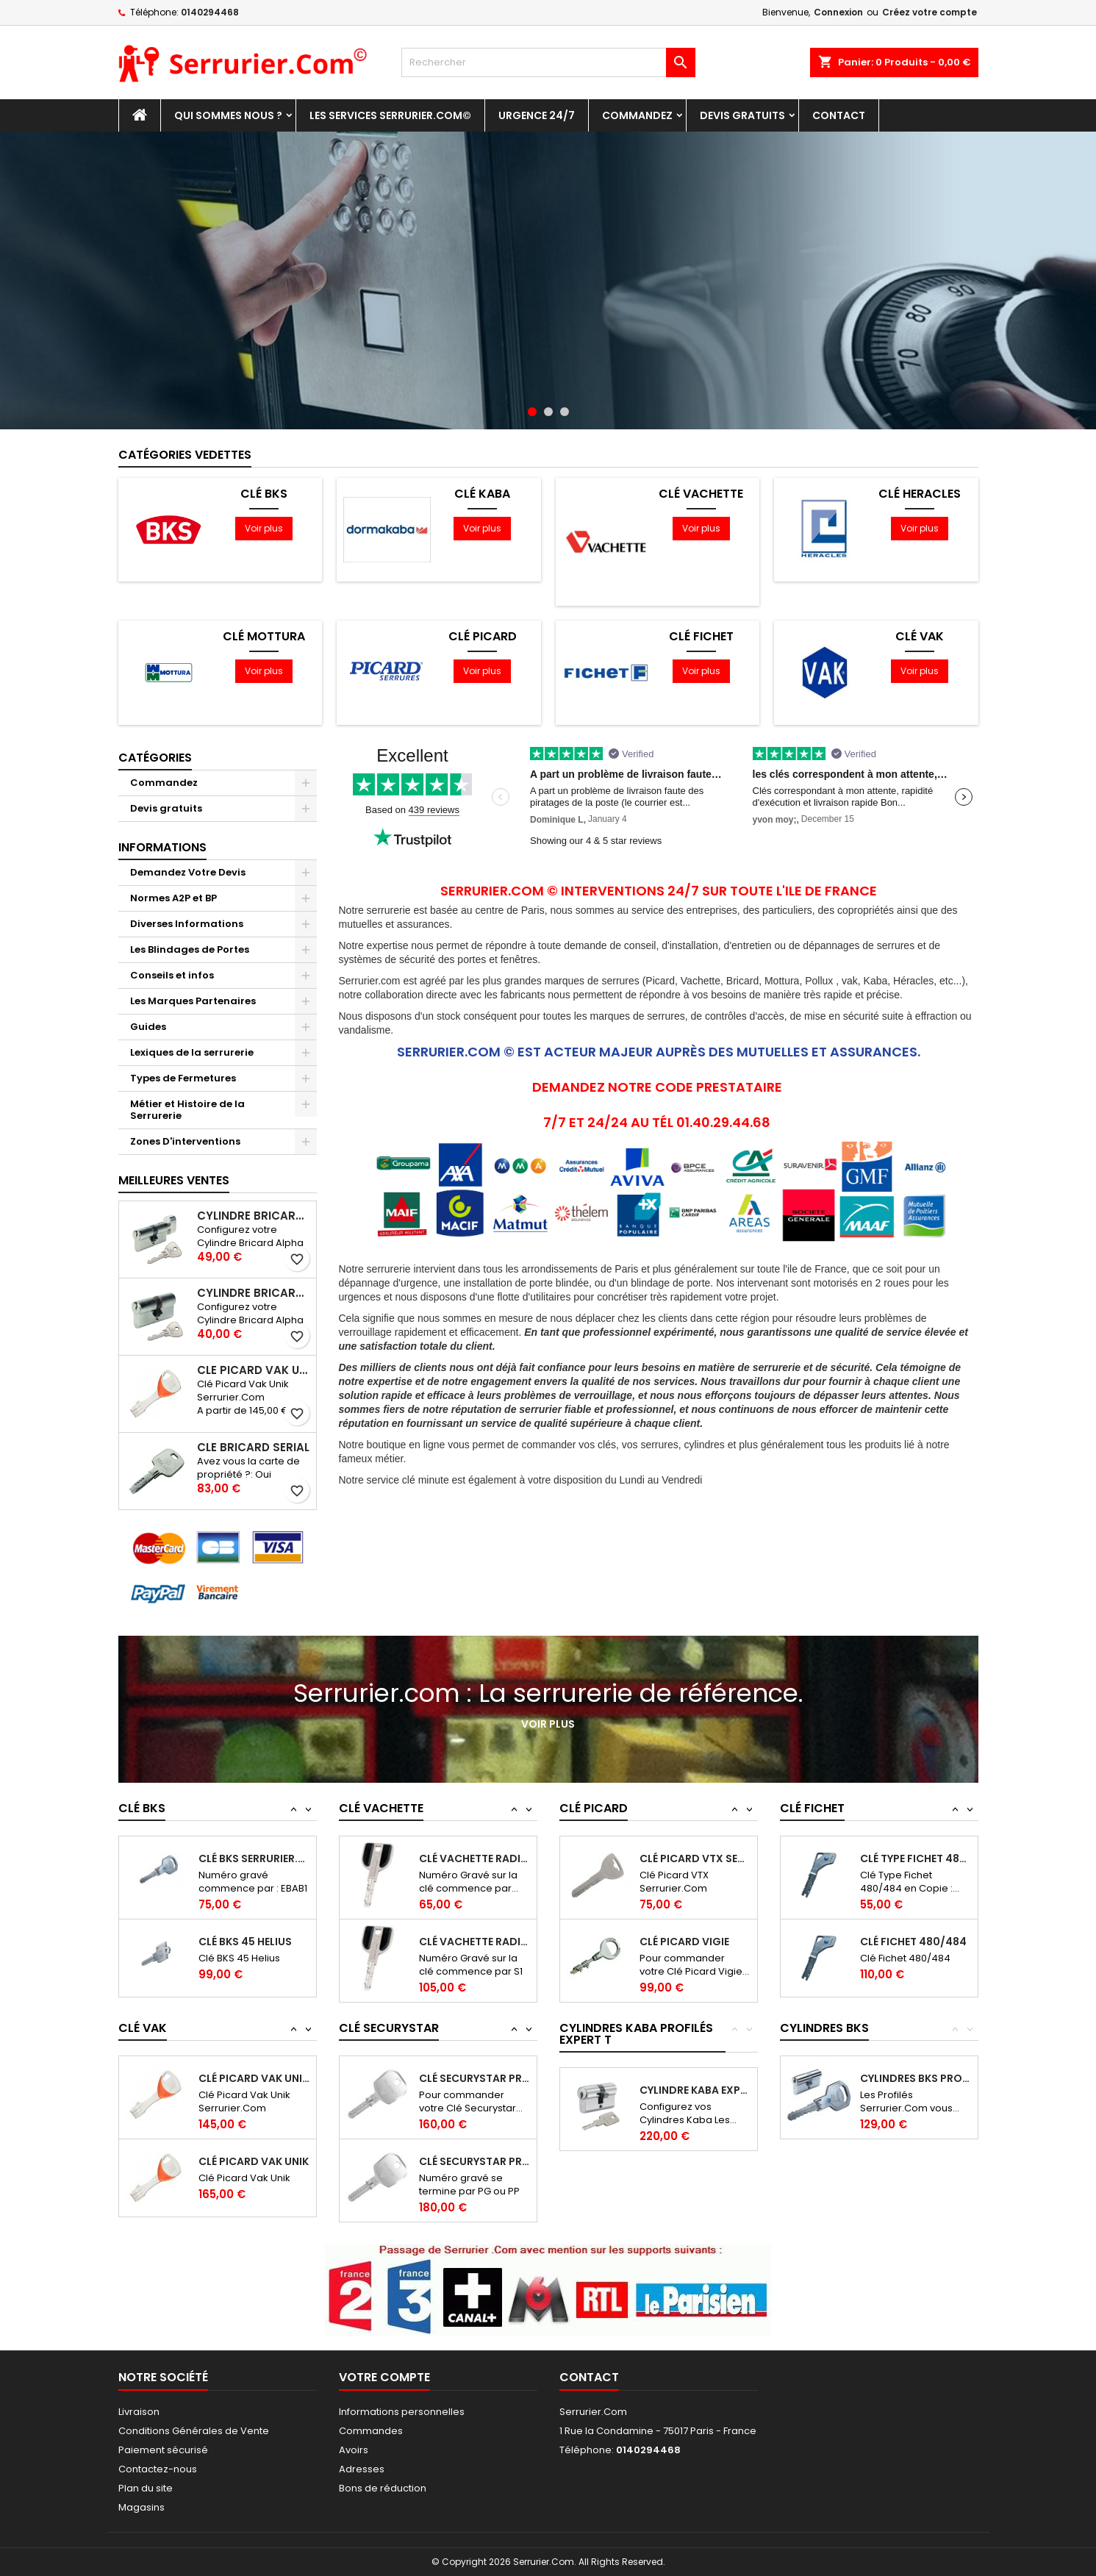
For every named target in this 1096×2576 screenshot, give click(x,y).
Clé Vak (919, 637)
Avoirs (353, 2450)
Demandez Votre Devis (188, 872)
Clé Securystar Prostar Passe (474, 2161)
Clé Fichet (701, 637)
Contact (838, 115)
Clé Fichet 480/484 (913, 1941)
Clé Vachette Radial (474, 1858)
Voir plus (264, 528)
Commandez (637, 115)
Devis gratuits (742, 115)
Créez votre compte (929, 12)
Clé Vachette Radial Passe (474, 1941)
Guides (148, 1027)
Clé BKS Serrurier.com (253, 1858)
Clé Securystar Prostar (474, 2078)
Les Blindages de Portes (189, 949)
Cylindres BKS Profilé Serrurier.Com (915, 2078)
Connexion (838, 12)
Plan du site (145, 2488)
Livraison (139, 2412)
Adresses (361, 2469)
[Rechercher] (548, 62)
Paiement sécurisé (163, 2450)
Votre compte (384, 2377)
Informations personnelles (402, 2412)
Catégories (155, 757)
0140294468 (210, 12)
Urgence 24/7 (536, 115)
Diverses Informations (186, 924)
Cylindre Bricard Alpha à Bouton (253, 1216)
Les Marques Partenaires (193, 1001)
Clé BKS (263, 494)
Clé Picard (482, 637)
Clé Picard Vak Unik (253, 2161)
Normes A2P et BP (173, 898)
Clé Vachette (701, 494)
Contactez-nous (157, 2469)
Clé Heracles (919, 494)
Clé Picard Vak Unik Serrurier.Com (253, 1370)
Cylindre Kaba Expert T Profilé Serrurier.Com (695, 2090)
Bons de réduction (382, 2488)
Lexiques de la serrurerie (192, 1052)
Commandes (371, 2431)
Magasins (141, 2507)
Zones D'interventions (185, 1141)
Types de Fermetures (183, 1078)
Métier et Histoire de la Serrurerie (187, 1110)
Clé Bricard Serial (253, 1447)
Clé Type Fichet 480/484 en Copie (915, 1858)
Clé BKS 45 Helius (245, 1941)
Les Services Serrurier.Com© (390, 115)
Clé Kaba (482, 494)
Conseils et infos (172, 975)
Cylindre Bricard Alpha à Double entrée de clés (253, 1293)
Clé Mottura (264, 637)
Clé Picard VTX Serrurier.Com (695, 1858)
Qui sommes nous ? (228, 115)
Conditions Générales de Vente (193, 2431)
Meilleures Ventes (173, 1180)
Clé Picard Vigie (684, 1941)
